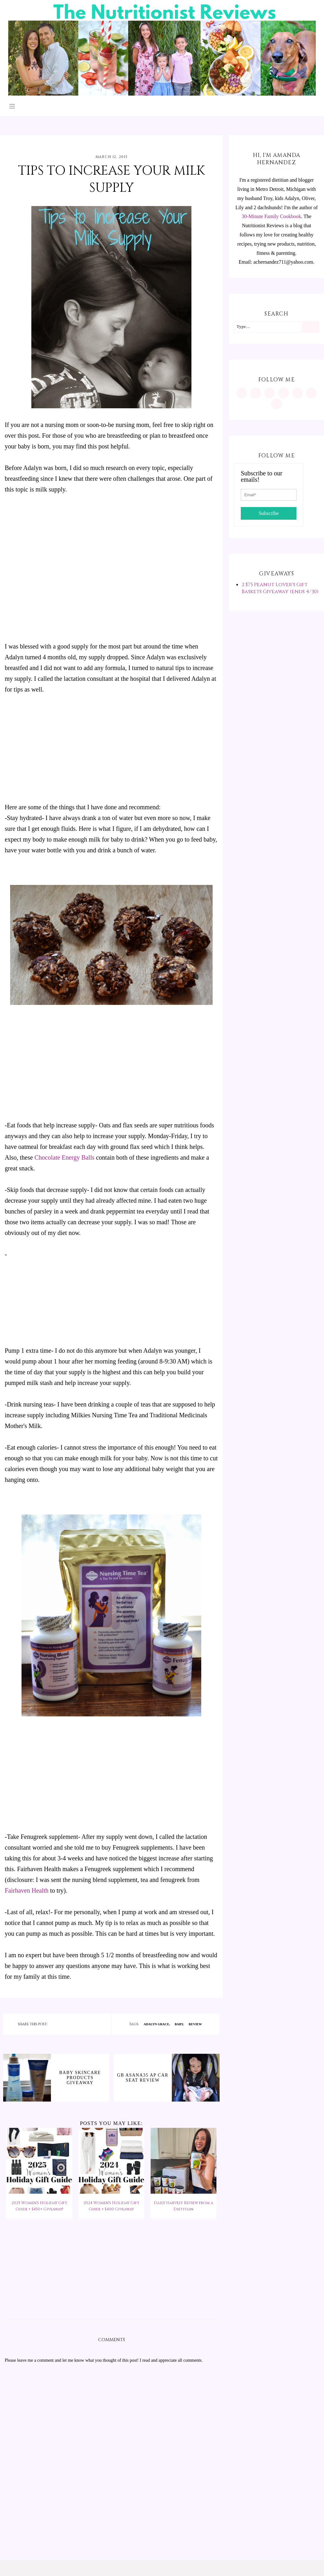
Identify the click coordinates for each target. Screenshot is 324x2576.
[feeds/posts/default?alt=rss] (311, 393)
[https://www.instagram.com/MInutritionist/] (241, 393)
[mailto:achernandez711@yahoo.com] (276, 403)
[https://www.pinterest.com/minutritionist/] (255, 393)
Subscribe (268, 513)
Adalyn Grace (156, 2024)
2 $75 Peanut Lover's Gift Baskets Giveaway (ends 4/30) (280, 588)
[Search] (310, 327)
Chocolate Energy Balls (64, 1157)
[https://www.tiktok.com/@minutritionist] (283, 393)
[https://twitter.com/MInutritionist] (297, 393)
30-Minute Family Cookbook (271, 216)
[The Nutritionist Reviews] (162, 94)
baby (179, 2024)
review (195, 2024)
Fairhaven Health (26, 1890)
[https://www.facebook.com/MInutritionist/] (269, 393)
